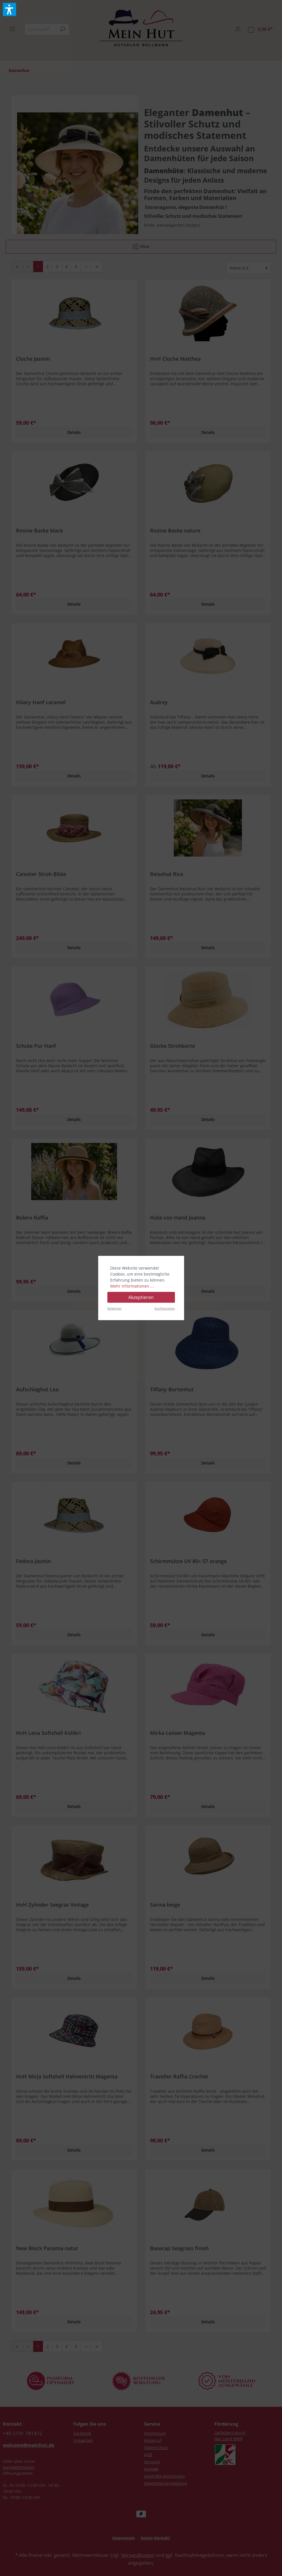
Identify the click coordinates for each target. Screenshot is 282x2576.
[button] (9, 9)
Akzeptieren (141, 1297)
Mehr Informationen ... (132, 1286)
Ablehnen (114, 1308)
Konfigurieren (165, 1308)
